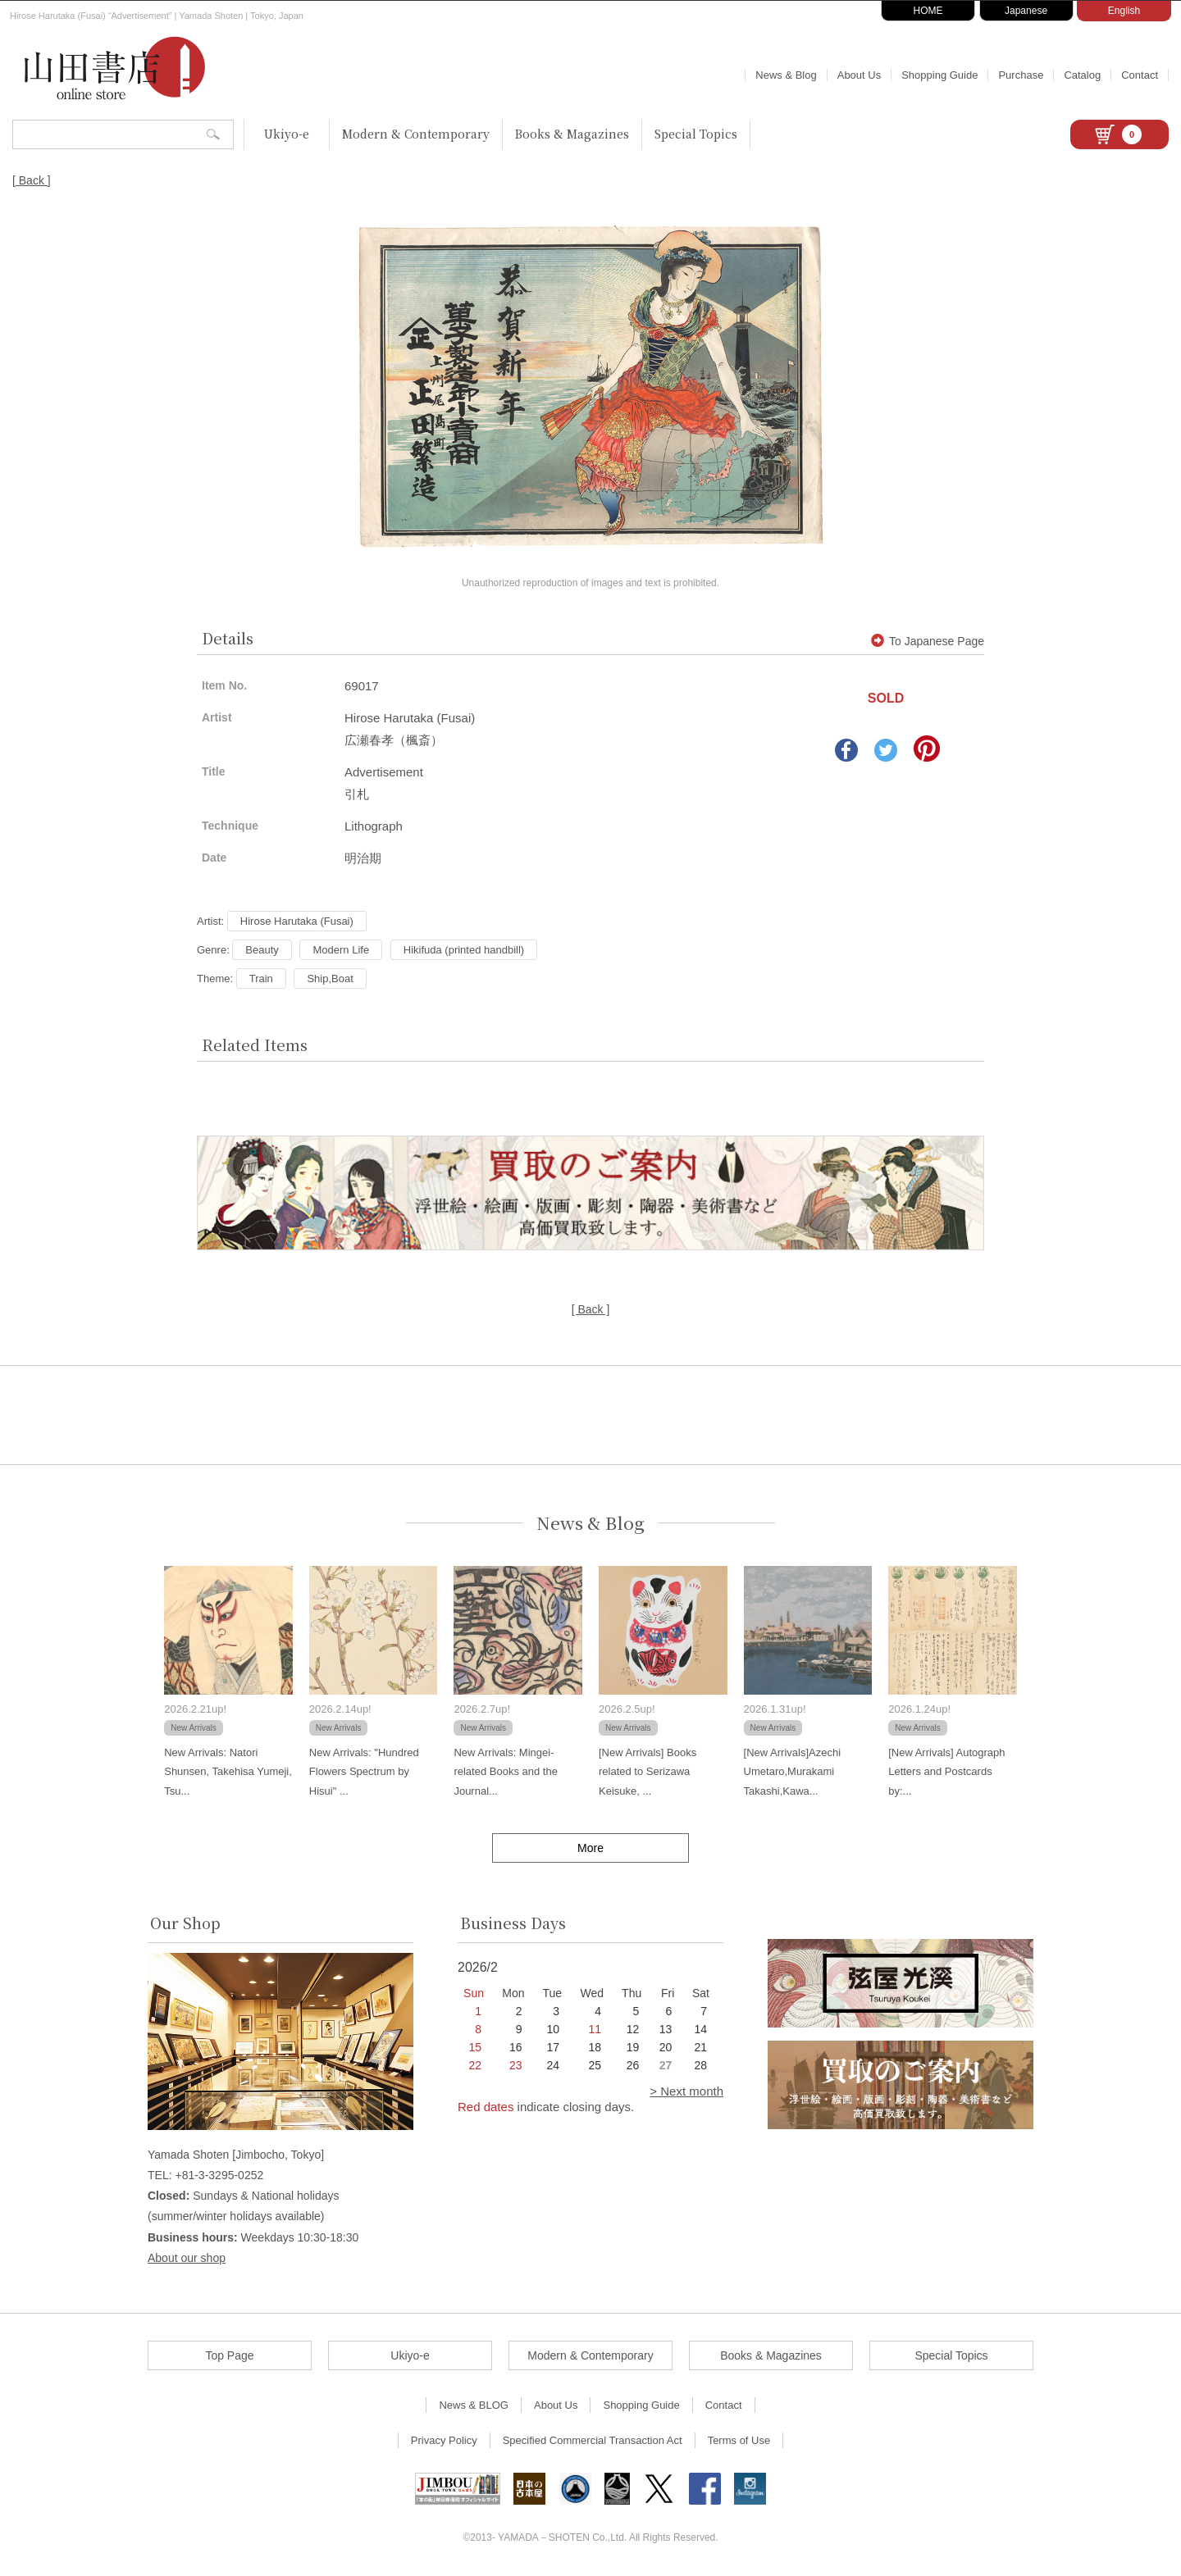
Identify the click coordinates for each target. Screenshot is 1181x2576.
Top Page (229, 2355)
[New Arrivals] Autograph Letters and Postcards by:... (946, 1771)
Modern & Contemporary (416, 133)
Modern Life (340, 950)
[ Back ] (31, 180)
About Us (859, 75)
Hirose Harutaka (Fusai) (296, 921)
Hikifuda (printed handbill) (464, 950)
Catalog (1082, 75)
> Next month (686, 2091)
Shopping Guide (939, 75)
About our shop (187, 2257)
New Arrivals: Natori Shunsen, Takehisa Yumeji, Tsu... (228, 1771)
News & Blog (785, 75)
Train (261, 978)
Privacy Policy (444, 2440)
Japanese (1026, 10)
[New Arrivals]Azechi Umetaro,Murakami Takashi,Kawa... (792, 1771)
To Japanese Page (927, 641)
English (1124, 10)
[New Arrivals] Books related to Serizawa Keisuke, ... (647, 1771)
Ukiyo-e (286, 133)
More (590, 1848)
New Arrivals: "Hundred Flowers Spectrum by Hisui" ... (364, 1771)
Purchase (1020, 75)
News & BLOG (473, 2405)
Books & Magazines (572, 133)
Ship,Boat (330, 978)
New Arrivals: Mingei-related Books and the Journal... (505, 1771)
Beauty (261, 950)
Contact (1139, 75)
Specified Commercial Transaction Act (592, 2440)
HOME (928, 10)
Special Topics (695, 133)
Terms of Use (739, 2440)
